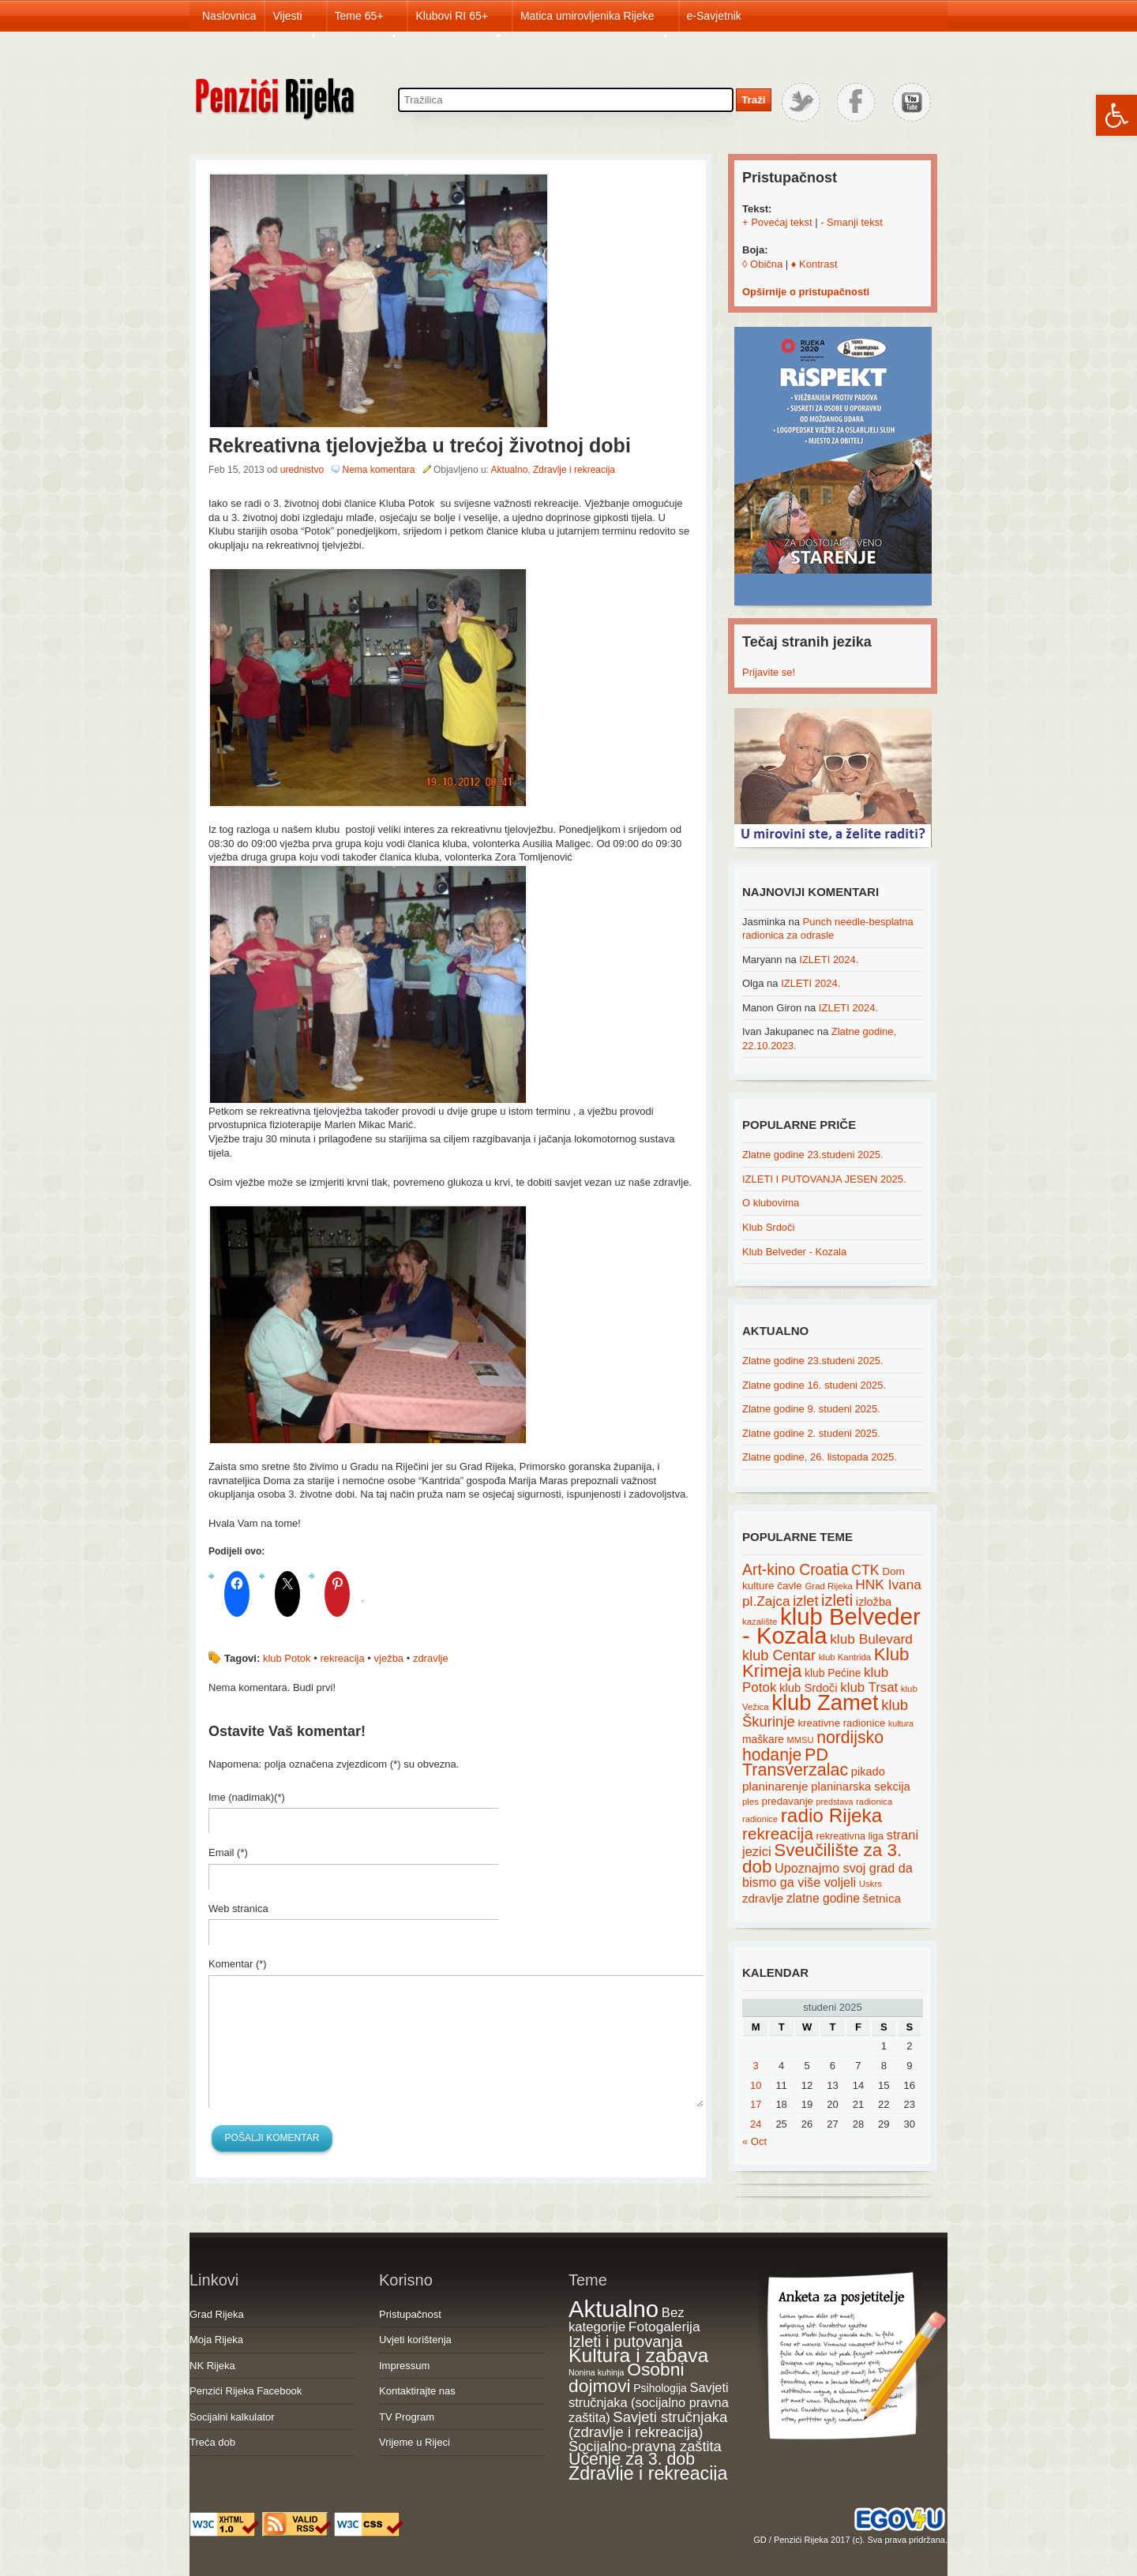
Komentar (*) (237, 1964)
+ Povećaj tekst (777, 222)
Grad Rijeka (217, 2314)
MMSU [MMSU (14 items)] (800, 1740)
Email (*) (228, 1852)
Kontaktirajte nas (417, 2391)
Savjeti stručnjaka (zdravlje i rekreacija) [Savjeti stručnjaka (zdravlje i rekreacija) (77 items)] (647, 2425)
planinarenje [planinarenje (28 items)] (775, 1786)
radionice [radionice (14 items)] (760, 1819)
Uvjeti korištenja (415, 2339)
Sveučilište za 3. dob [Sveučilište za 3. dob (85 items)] (822, 1858)
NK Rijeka (212, 2366)
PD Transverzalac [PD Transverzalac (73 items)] (795, 1762)
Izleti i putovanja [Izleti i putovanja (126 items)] (625, 2341)
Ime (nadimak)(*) (246, 1797)
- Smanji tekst (851, 222)
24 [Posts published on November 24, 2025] (755, 2124)
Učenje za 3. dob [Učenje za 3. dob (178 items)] (631, 2459)
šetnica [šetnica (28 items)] (882, 1898)
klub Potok (287, 1658)
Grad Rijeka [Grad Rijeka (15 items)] (829, 1586)
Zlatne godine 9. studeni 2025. (811, 1409)
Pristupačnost (410, 2314)
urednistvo (302, 469)
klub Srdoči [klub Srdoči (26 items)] (808, 1688)
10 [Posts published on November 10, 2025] (755, 2085)
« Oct (754, 2141)
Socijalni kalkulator (232, 2417)
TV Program (406, 2417)
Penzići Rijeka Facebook (246, 2391)
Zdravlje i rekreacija (574, 469)
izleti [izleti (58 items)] (837, 1600)
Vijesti (294, 20)
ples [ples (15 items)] (750, 1801)
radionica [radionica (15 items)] (874, 1801)
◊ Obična (762, 264)
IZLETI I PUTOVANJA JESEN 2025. (824, 1179)
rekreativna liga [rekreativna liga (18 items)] (850, 1836)
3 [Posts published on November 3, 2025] (756, 2066)
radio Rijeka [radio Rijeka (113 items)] (832, 1815)
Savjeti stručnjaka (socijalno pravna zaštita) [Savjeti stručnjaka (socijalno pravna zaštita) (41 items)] (648, 2402)
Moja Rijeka (216, 2339)
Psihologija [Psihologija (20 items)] (660, 2388)
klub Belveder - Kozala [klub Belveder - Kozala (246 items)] (831, 1626)
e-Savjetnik (714, 15)
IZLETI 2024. (828, 960)
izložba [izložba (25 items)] (873, 1601)
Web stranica (238, 1908)
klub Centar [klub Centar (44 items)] (779, 1655)
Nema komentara (378, 469)
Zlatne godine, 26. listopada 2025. (819, 1457)
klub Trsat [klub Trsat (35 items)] (869, 1687)
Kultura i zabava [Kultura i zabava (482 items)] (638, 2355)
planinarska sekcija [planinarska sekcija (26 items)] (860, 1786)
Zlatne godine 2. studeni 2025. (811, 1433)
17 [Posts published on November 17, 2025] (755, 2104)
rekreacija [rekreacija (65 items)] (777, 1833)
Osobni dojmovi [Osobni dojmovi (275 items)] (626, 2378)
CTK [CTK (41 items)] (865, 1570)
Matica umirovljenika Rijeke (595, 20)
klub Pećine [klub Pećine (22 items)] (833, 1673)
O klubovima (770, 1203)
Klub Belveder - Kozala (794, 1252)
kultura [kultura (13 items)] (901, 1723)
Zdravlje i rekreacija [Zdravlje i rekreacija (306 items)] (647, 2473)
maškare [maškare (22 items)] (763, 1739)
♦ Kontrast (814, 264)
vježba (389, 1658)
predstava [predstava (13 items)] (835, 1801)
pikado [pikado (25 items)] (868, 1771)
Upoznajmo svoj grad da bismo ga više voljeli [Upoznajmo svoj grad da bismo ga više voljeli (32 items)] (827, 1875)
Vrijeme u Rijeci (414, 2442)
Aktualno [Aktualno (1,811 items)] (613, 2309)
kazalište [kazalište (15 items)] (759, 1621)
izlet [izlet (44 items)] (805, 1601)
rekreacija (342, 1658)
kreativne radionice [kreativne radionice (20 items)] (841, 1723)
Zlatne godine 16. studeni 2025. (814, 1385)
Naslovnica (229, 15)
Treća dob (212, 2442)
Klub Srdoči (768, 1227)
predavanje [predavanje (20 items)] (787, 1801)
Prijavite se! (768, 672)
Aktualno (509, 469)
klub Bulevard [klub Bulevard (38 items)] (871, 1639)
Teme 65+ (367, 20)
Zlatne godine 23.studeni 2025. (813, 1155)
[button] (1116, 115)
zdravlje (430, 1658)
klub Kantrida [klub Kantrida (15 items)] (845, 1657)
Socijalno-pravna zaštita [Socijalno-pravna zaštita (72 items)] (645, 2446)
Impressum (404, 2366)
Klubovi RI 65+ (459, 20)
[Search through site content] (566, 100)
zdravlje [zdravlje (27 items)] (762, 1898)
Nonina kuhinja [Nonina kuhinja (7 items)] (596, 2372)
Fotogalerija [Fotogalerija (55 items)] (664, 2326)
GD (760, 2539)
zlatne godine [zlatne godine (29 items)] (823, 1898)
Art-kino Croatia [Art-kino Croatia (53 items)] (795, 1569)
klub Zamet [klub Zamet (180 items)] (824, 1702)
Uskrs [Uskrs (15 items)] (870, 1883)
